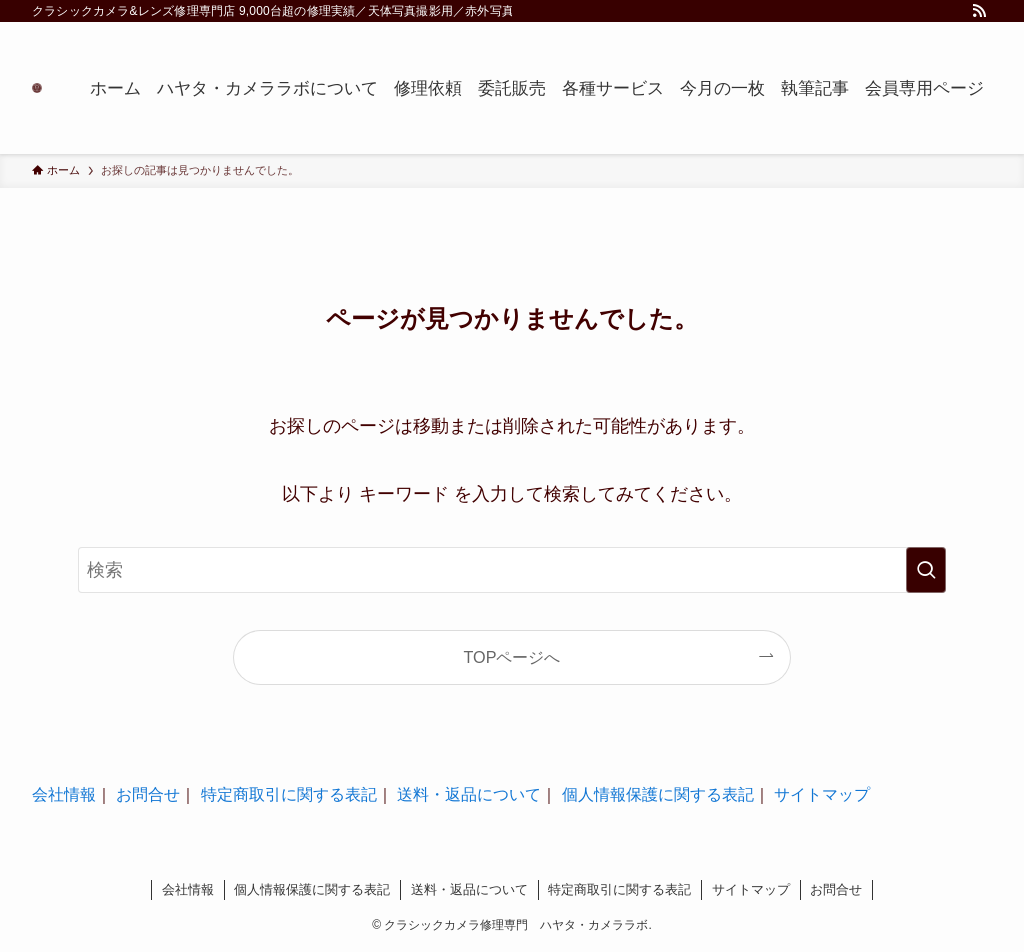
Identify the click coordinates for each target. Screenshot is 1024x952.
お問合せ (148, 794)
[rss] (979, 11)
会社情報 (64, 794)
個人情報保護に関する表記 (658, 794)
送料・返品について (469, 794)
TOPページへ (512, 657)
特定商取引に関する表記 (289, 794)
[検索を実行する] (926, 570)
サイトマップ (822, 794)
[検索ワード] (512, 570)
